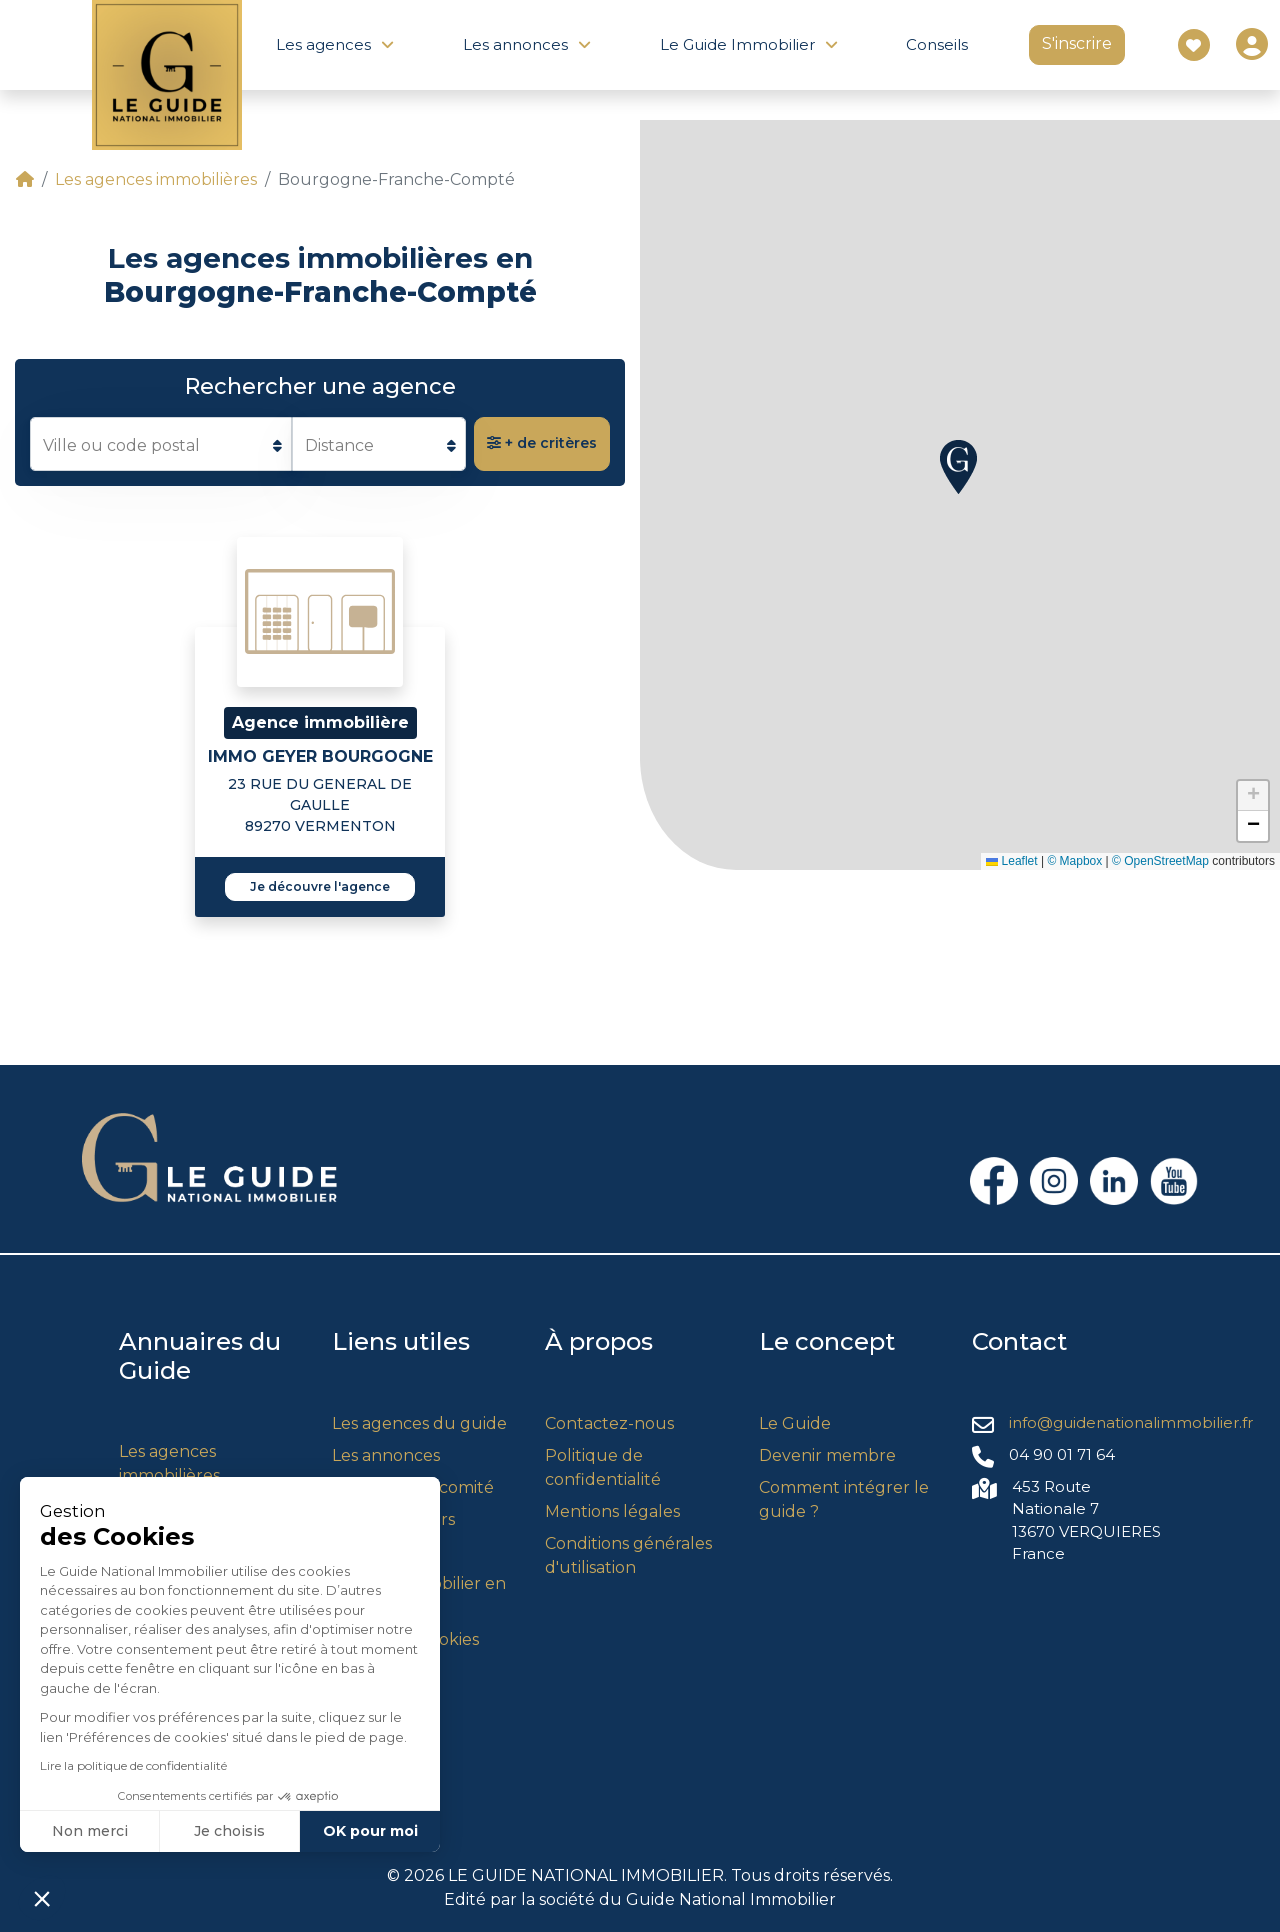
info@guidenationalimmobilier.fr (1131, 1422)
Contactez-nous (609, 1423)
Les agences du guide (419, 1423)
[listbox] (379, 444)
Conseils (937, 44)
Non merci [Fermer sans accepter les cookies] (90, 1831)
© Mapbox (1074, 861)
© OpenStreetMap (1160, 861)
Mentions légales (612, 1511)
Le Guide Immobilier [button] (737, 44)
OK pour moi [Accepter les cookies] (370, 1831)
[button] (958, 467)
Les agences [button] (323, 44)
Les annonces (386, 1455)
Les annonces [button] (515, 44)
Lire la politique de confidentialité (133, 1765)
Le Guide (795, 1423)
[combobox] (161, 444)
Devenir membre (827, 1455)
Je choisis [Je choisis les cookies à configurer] (229, 1831)
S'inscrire (1077, 43)
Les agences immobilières (156, 179)
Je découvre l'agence (320, 886)
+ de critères (542, 443)
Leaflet (1011, 861)
